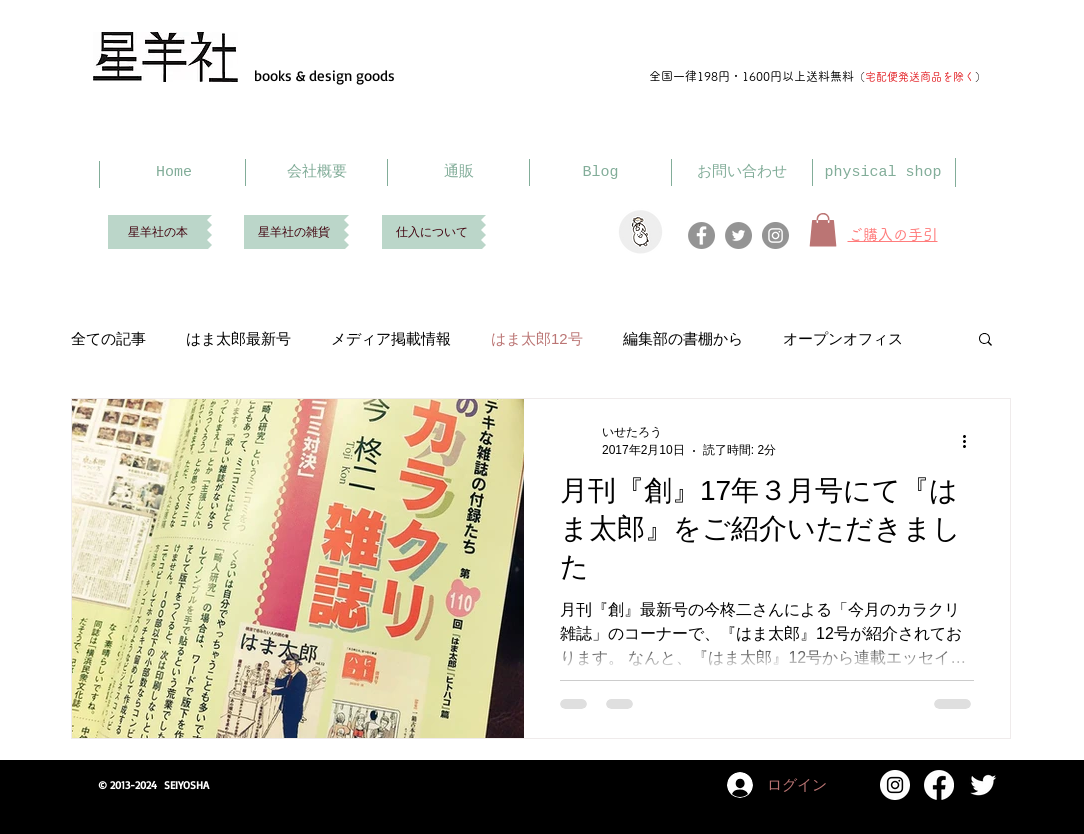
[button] (985, 340)
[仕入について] (431, 232)
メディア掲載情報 (391, 338)
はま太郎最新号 (238, 338)
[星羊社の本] (157, 232)
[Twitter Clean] (983, 785)
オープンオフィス (843, 338)
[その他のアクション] (971, 441)
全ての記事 (108, 338)
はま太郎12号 (537, 338)
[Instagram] (775, 235)
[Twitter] (738, 235)
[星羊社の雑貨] (294, 232)
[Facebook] (701, 235)
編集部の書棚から (683, 338)
